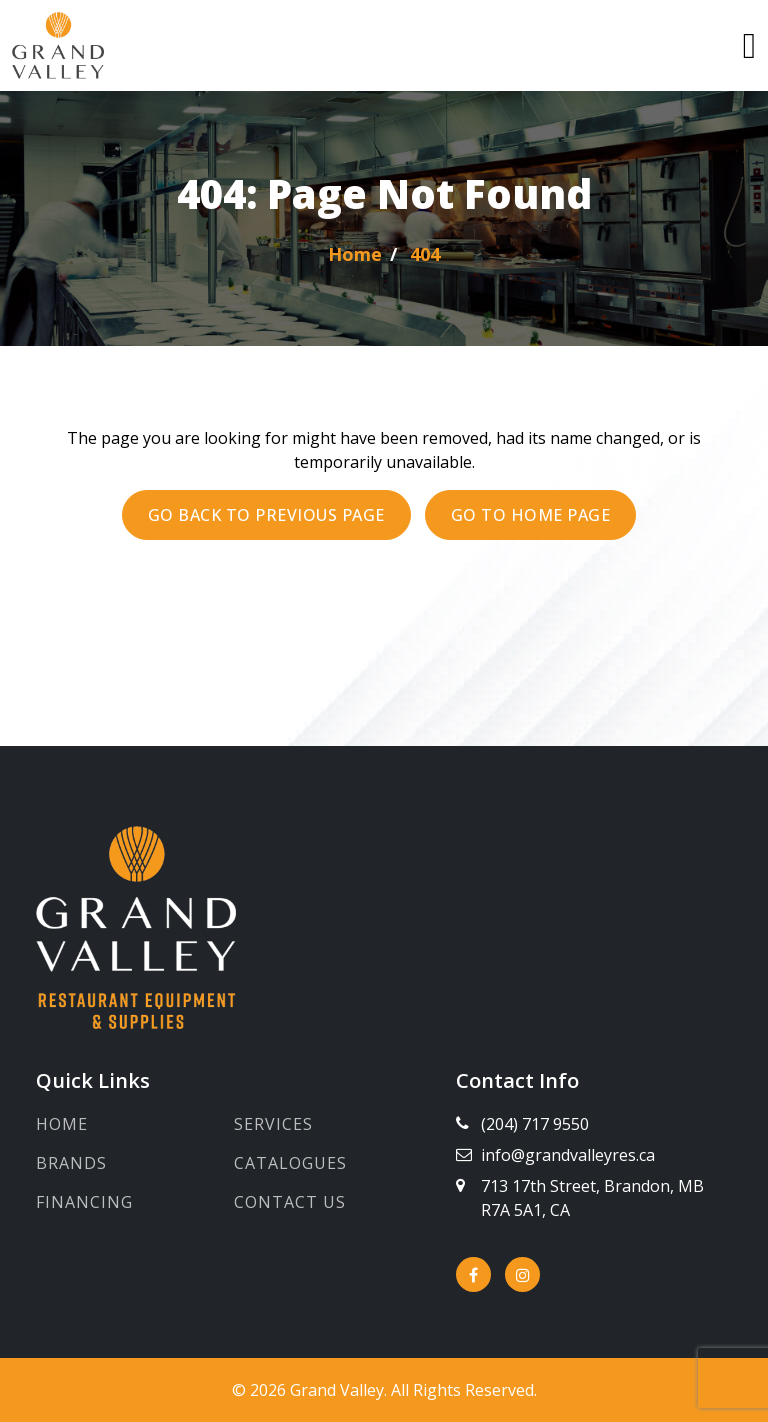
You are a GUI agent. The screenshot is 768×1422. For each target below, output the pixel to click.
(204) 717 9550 (535, 1124)
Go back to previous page (266, 515)
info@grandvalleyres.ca (568, 1155)
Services (273, 1124)
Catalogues (290, 1163)
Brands (71, 1163)
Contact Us (290, 1202)
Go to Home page (531, 515)
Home (62, 1124)
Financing (84, 1202)
